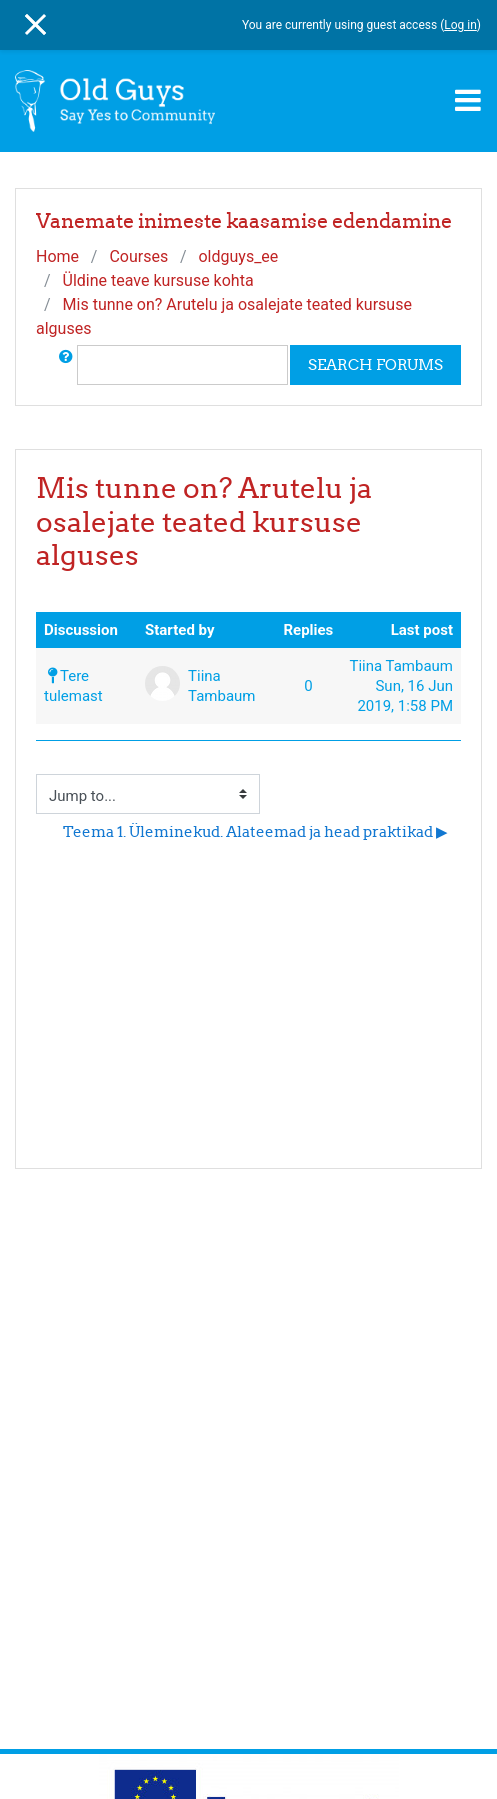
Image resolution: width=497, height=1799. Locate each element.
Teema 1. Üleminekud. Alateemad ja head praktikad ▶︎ (255, 831)
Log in (460, 25)
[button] (66, 365)
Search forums (375, 364)
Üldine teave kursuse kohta (158, 280)
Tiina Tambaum (401, 666)
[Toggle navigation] (468, 100)
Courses (138, 256)
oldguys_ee (238, 256)
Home (57, 256)
